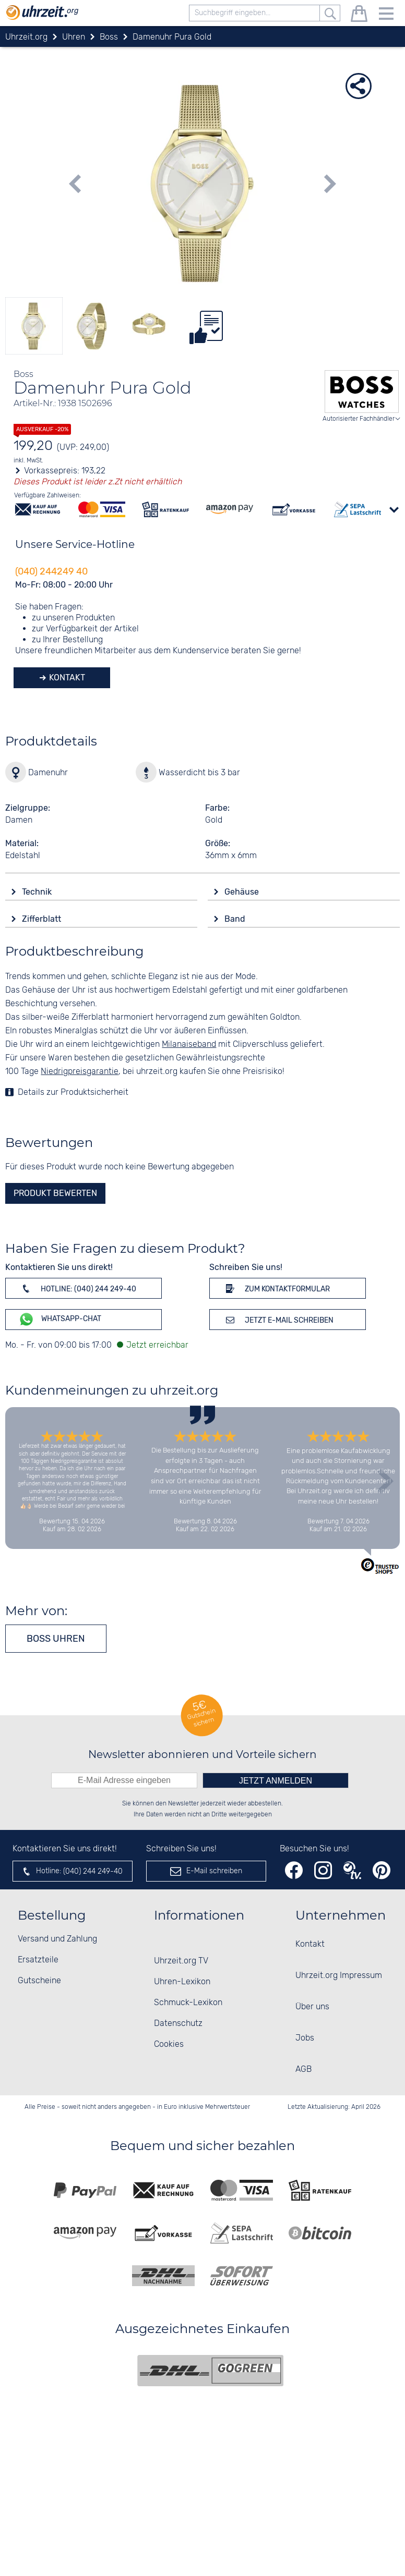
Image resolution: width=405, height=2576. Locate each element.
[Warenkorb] (359, 15)
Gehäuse (242, 892)
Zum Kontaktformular (276, 1288)
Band (235, 919)
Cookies (169, 2044)
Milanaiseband (189, 1044)
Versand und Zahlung (57, 1939)
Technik (38, 892)
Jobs (304, 2038)
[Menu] (386, 15)
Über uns (312, 2006)
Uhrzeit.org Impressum (338, 1975)
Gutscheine (39, 1980)
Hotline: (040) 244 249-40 (77, 1288)
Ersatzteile (38, 1960)
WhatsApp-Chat (59, 1319)
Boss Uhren (56, 1638)
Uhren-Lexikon (182, 1981)
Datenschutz (178, 2023)
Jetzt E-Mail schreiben (277, 1319)
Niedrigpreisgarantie (79, 1071)
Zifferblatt (42, 919)
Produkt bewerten (55, 1193)
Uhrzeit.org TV (181, 1961)
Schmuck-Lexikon (188, 2002)
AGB (303, 2069)
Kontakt (66, 677)
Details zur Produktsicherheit (73, 1092)
